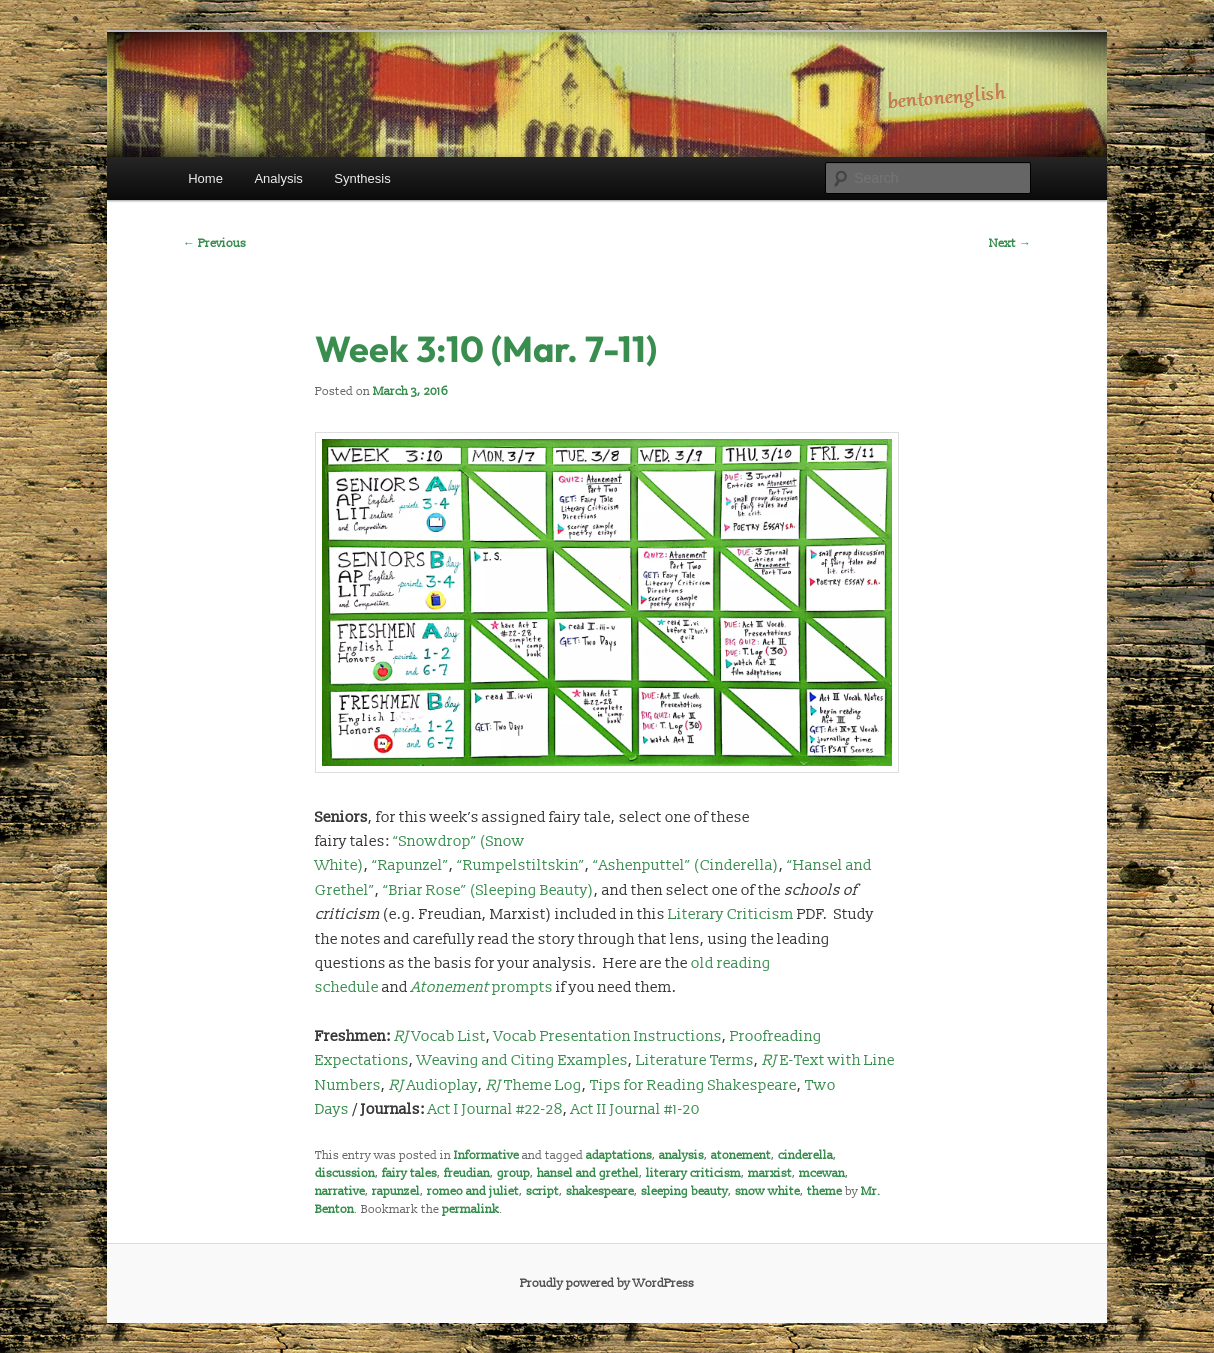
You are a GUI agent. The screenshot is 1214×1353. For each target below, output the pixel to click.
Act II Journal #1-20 (635, 1109)
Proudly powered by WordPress (607, 1283)
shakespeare (600, 1191)
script (542, 1191)
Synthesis (362, 178)
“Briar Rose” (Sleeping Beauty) (488, 890)
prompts (482, 987)
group (513, 1173)
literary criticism (693, 1173)
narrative (340, 1191)
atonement (741, 1155)
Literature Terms (695, 1060)
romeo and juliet (473, 1191)
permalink (470, 1209)
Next (1010, 243)
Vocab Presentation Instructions (608, 1036)
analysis (681, 1155)
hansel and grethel (588, 1173)
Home (205, 178)
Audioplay (433, 1085)
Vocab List (440, 1036)
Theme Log (534, 1085)
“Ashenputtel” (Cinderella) (686, 865)
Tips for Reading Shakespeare (693, 1085)
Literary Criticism (731, 914)
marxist (770, 1173)
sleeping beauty (684, 1191)
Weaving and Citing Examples (522, 1060)
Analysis (278, 178)
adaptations (619, 1155)
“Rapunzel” (410, 865)
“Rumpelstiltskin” (521, 865)
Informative (486, 1155)
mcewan (822, 1173)
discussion (345, 1173)
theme (824, 1191)
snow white (767, 1191)
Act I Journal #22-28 (495, 1109)
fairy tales (409, 1173)
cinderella (805, 1155)
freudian (467, 1173)
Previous (214, 243)
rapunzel (396, 1191)
